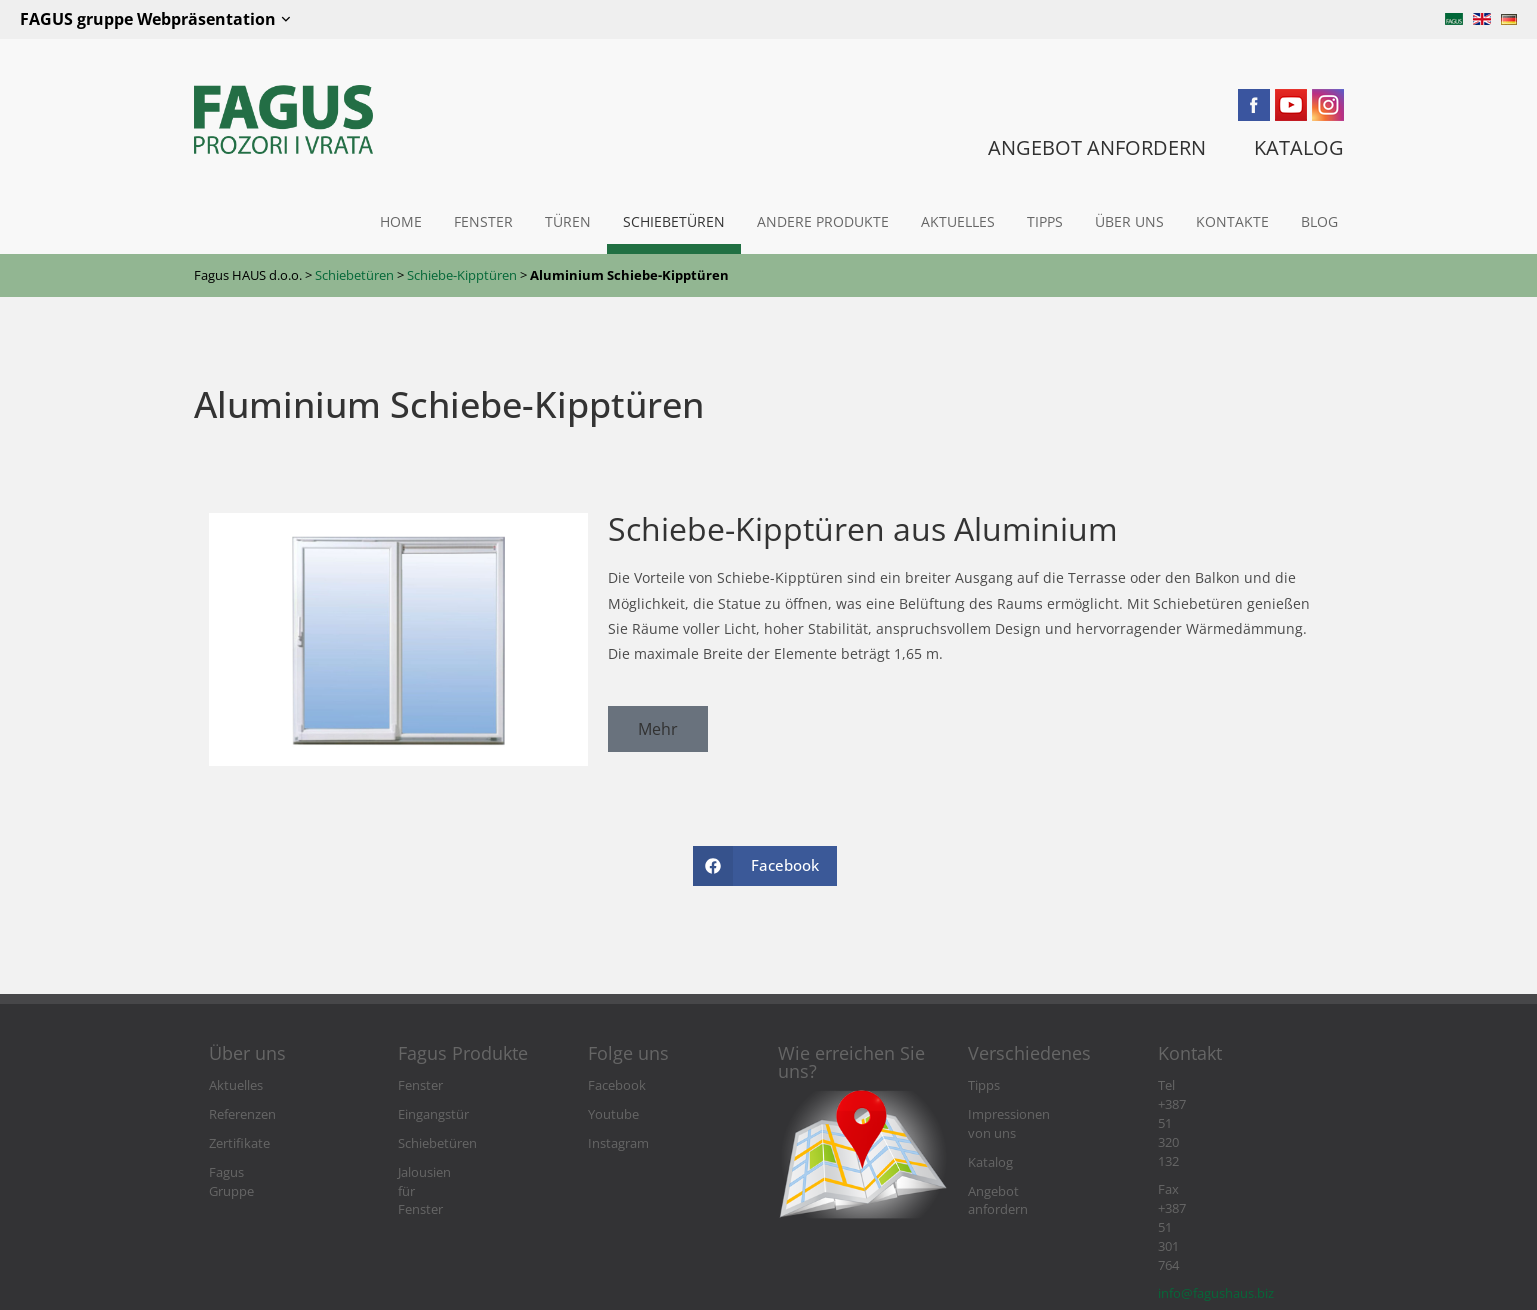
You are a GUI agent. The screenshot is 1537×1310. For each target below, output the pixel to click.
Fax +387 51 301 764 (1216, 1114)
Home (401, 221)
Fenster (483, 221)
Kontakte (1232, 221)
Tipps (1045, 221)
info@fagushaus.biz (1216, 1143)
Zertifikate (239, 1143)
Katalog (990, 1143)
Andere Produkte (823, 221)
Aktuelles (958, 221)
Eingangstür (433, 1114)
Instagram (618, 1143)
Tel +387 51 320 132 (1214, 1085)
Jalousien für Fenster (458, 1172)
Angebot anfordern (1025, 1172)
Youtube (613, 1114)
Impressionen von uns (1034, 1114)
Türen (568, 221)
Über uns (1129, 221)
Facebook (617, 1085)
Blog (1319, 221)
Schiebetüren (674, 221)
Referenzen (242, 1114)
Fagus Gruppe (250, 1172)
